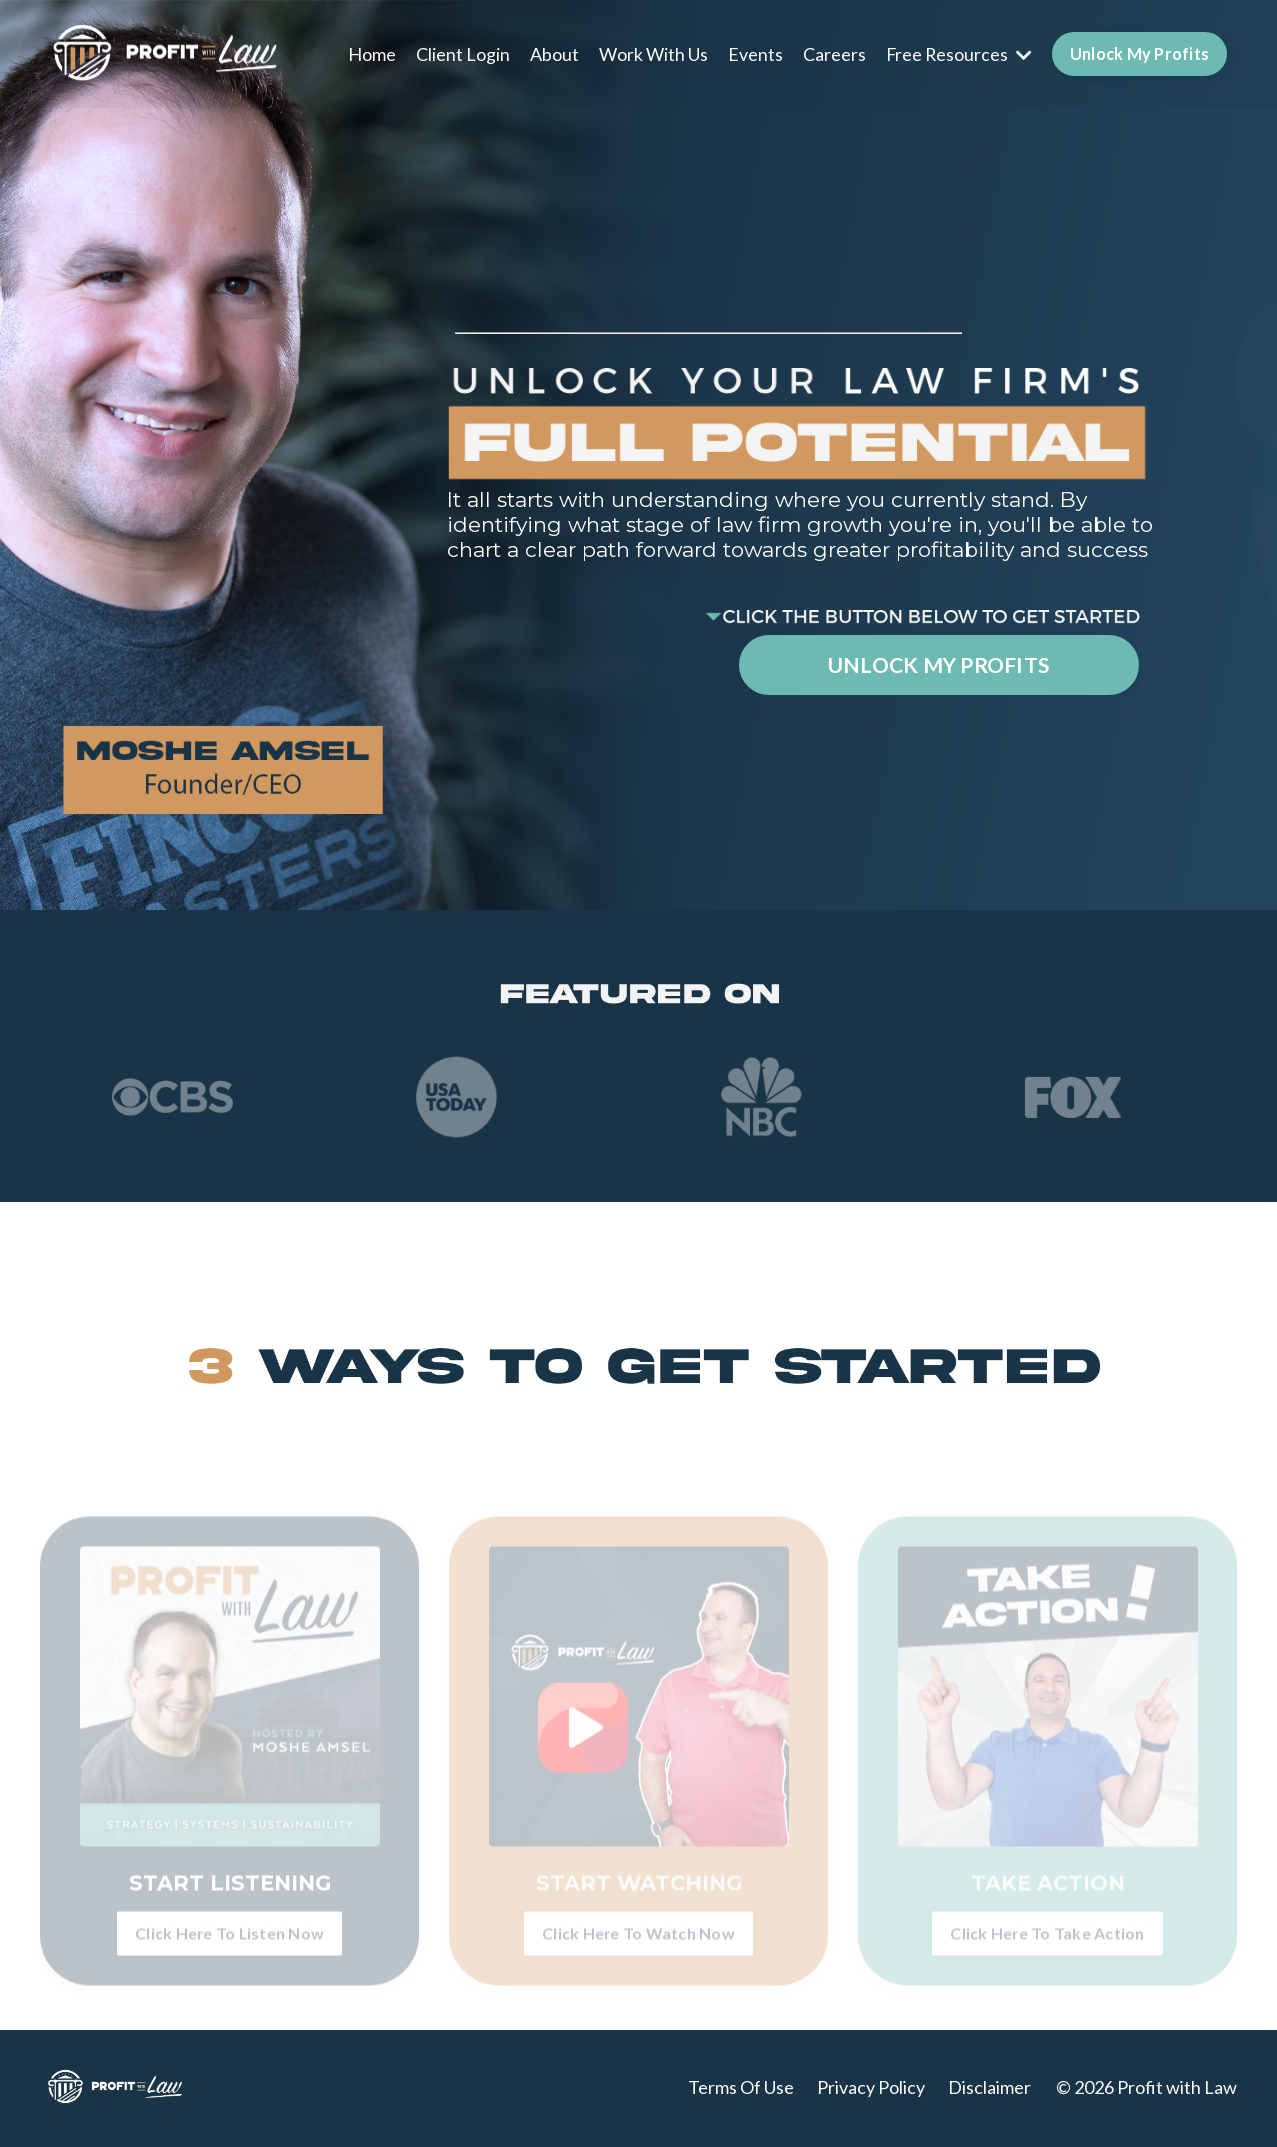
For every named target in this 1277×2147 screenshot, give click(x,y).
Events (753, 53)
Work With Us (651, 53)
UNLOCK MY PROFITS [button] (938, 665)
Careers (832, 53)
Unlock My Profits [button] (1139, 52)
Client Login (461, 53)
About (552, 53)
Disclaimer (989, 2089)
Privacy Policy (871, 2089)
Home (370, 53)
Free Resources (958, 53)
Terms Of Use (741, 2089)
